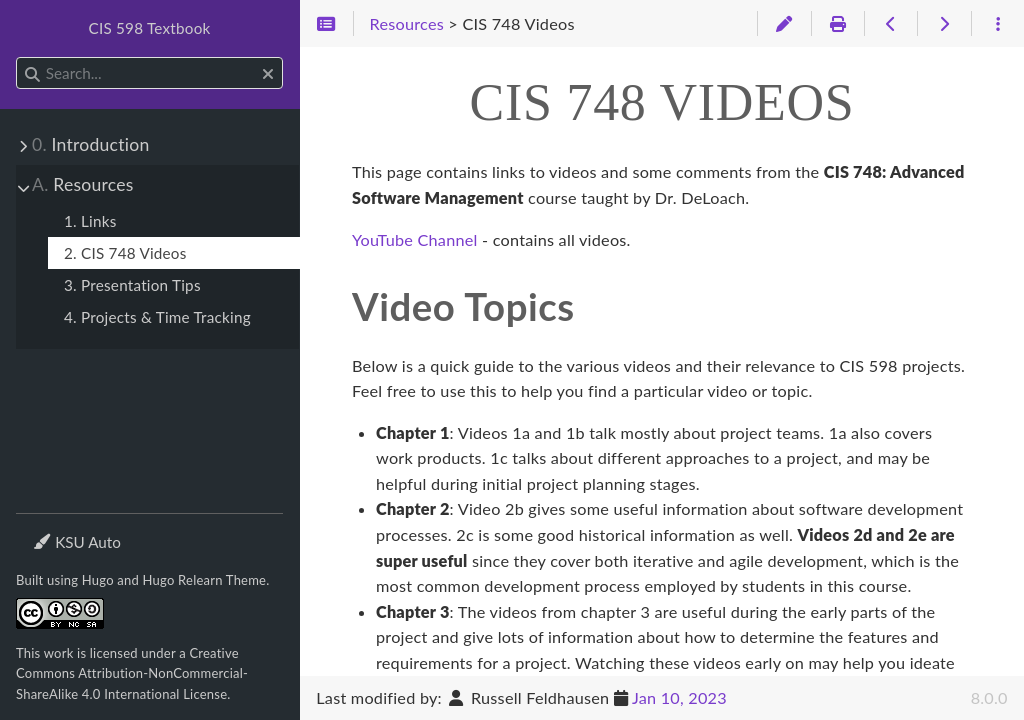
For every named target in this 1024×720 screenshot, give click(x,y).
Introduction (90, 144)
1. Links (90, 221)
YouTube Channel (415, 239)
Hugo (98, 580)
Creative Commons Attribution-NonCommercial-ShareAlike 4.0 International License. (132, 673)
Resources (83, 184)
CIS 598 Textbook (150, 28)
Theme (55, 529)
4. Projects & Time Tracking (157, 317)
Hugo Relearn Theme (205, 580)
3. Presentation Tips (132, 285)
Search (17, 57)
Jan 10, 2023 (679, 697)
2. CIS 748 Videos (125, 253)
